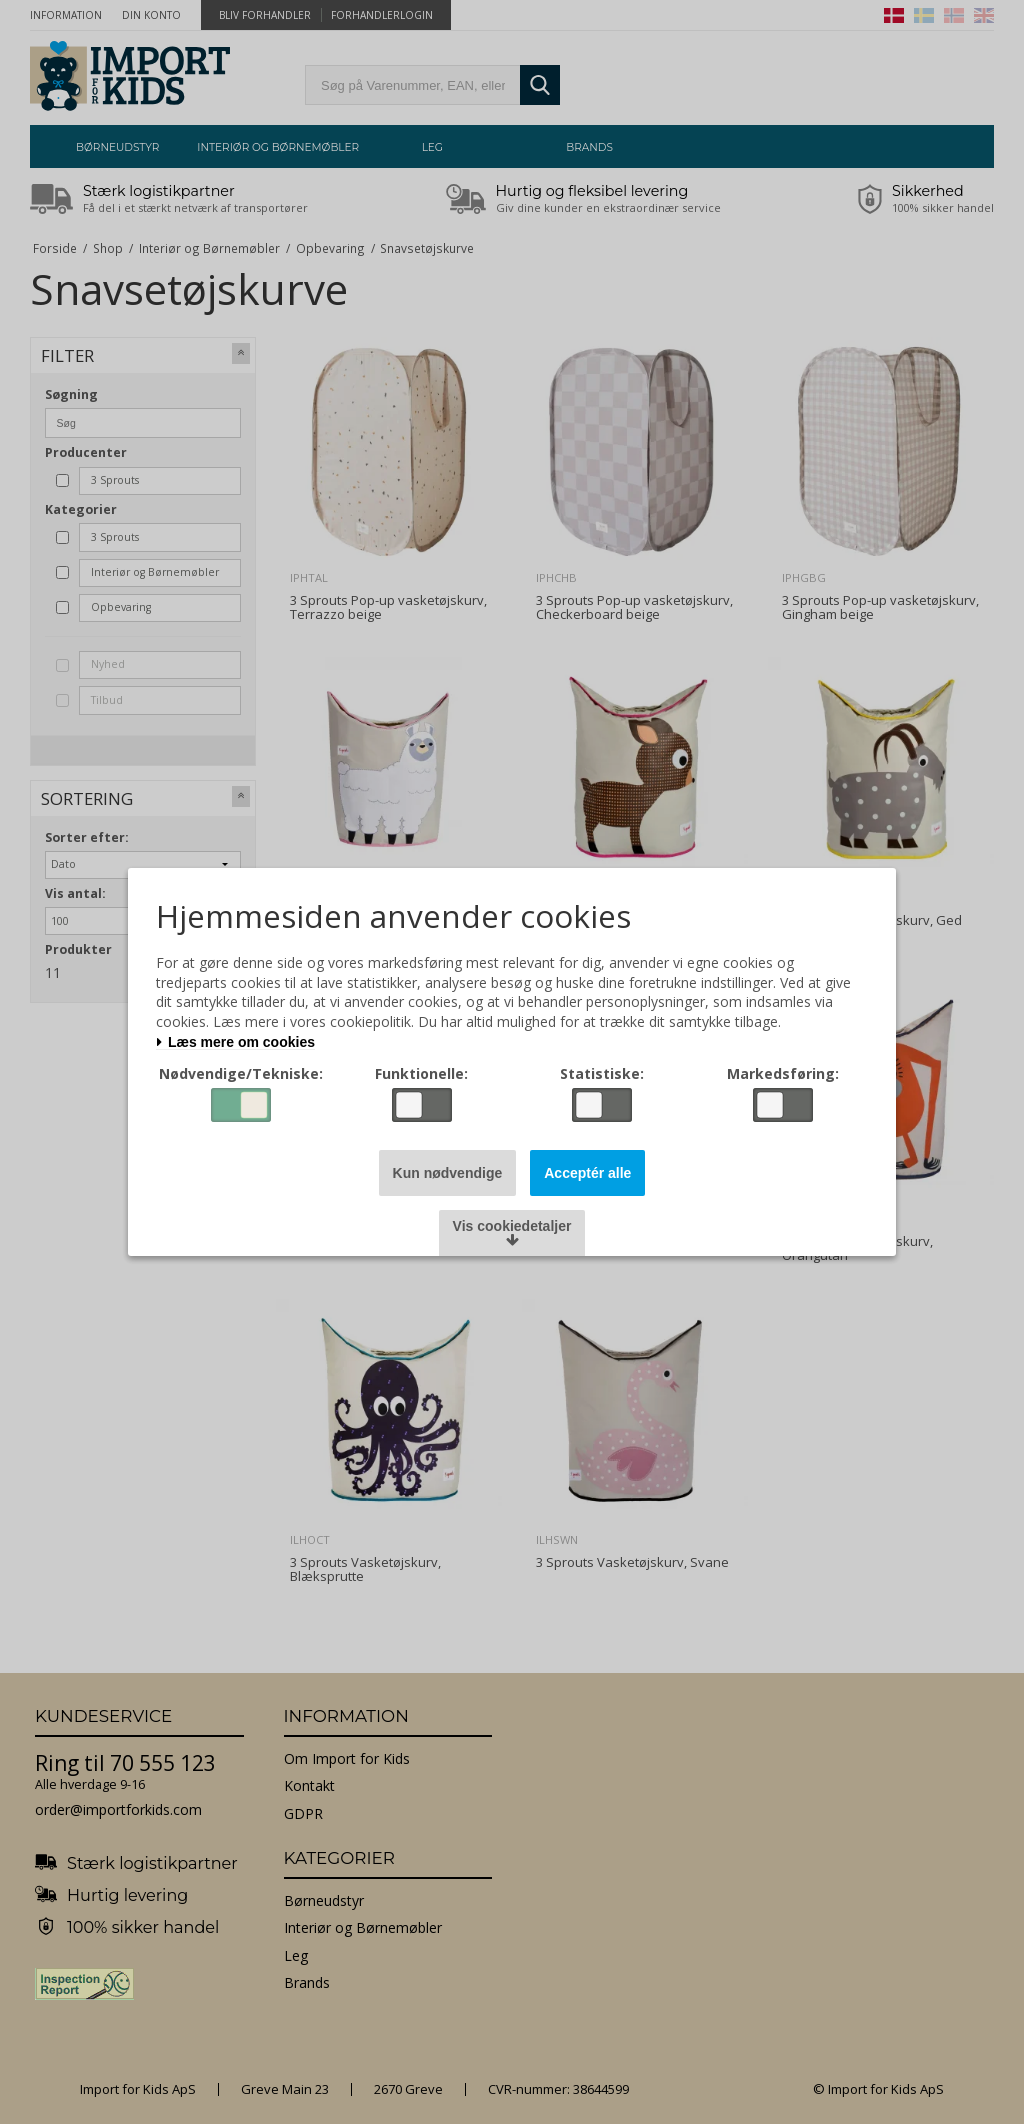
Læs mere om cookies (235, 1042)
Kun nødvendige (448, 1173)
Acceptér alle (587, 1173)
